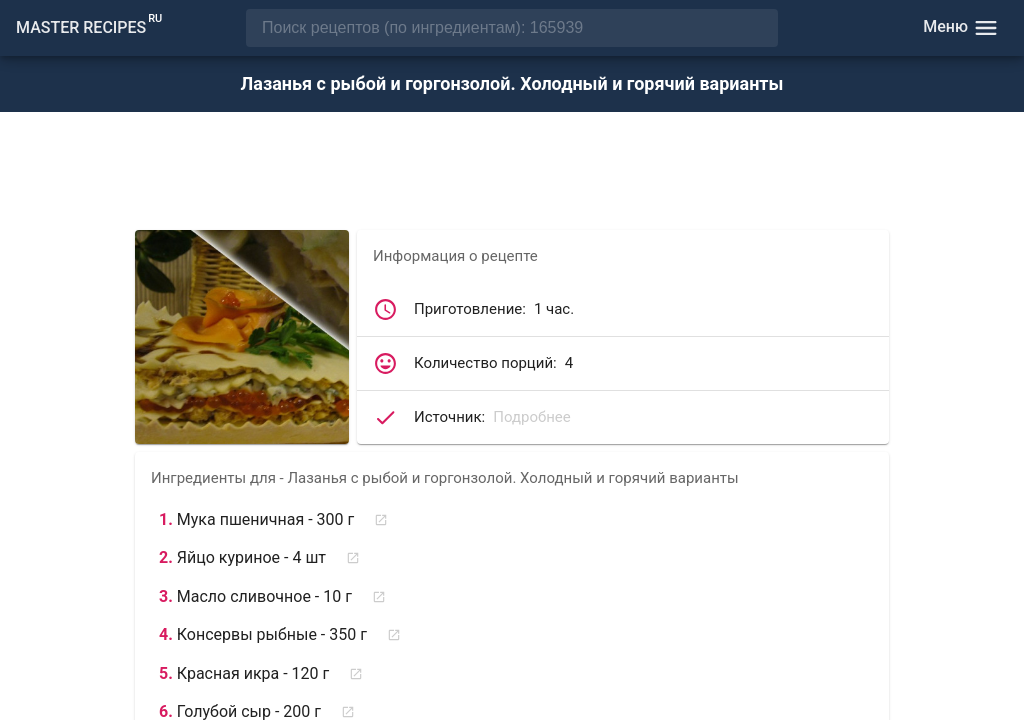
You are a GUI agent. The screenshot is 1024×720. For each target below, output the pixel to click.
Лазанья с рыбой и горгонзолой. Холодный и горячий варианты (512, 84)
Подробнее (532, 417)
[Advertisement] (512, 173)
